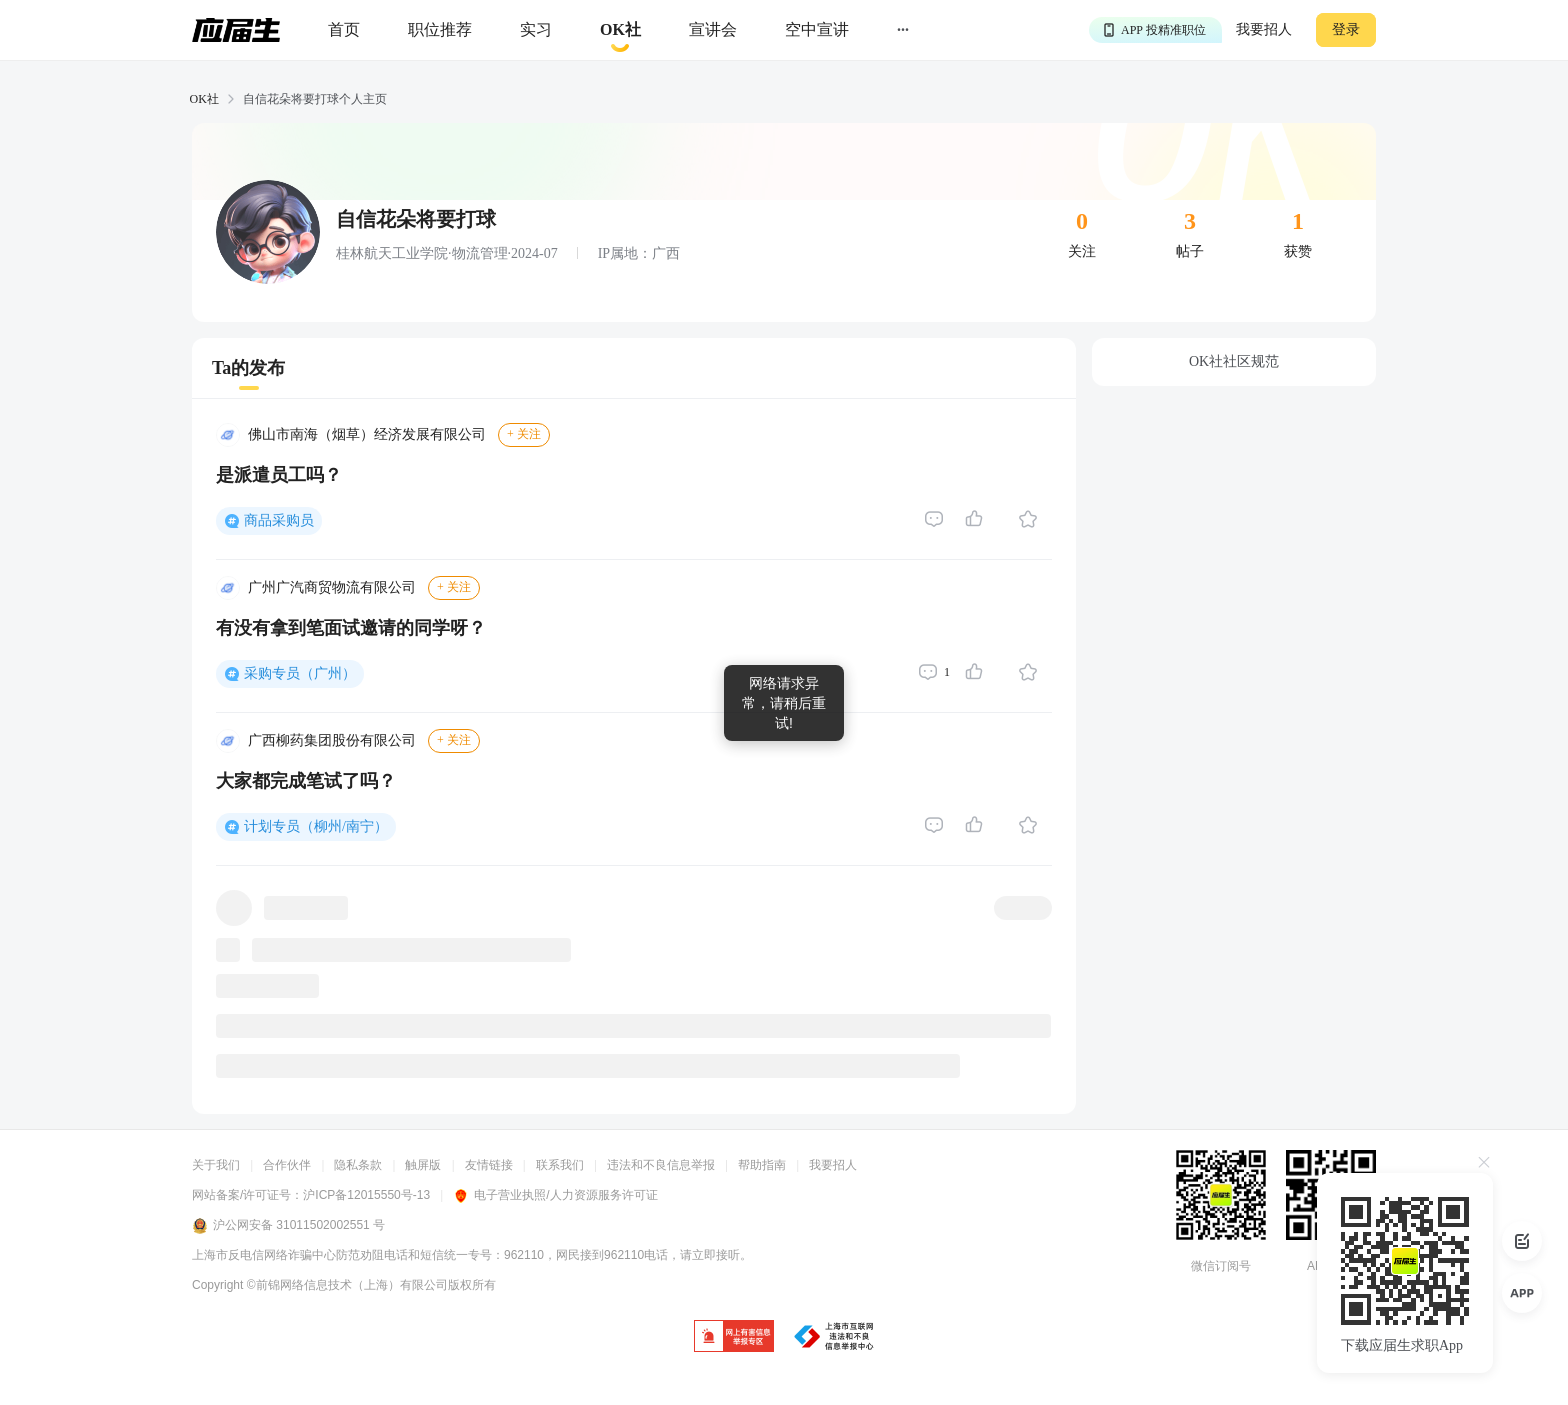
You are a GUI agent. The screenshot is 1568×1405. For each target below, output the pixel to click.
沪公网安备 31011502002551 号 (288, 1226)
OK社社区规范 (1234, 361)
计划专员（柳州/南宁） (316, 826)
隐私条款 (358, 1165)
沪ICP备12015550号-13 (366, 1195)
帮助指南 (762, 1165)
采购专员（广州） (300, 673)
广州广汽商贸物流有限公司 (332, 587)
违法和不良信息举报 (661, 1165)
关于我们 (216, 1165)
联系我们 (560, 1165)
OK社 (204, 99)
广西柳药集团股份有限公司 (332, 740)
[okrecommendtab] (620, 30)
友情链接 (489, 1165)
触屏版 (423, 1165)
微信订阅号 (1221, 1266)
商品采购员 (279, 520)
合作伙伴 (287, 1165)
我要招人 (1264, 29)
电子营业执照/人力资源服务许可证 (555, 1195)
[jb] (734, 1337)
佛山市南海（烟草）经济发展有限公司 (367, 434)
